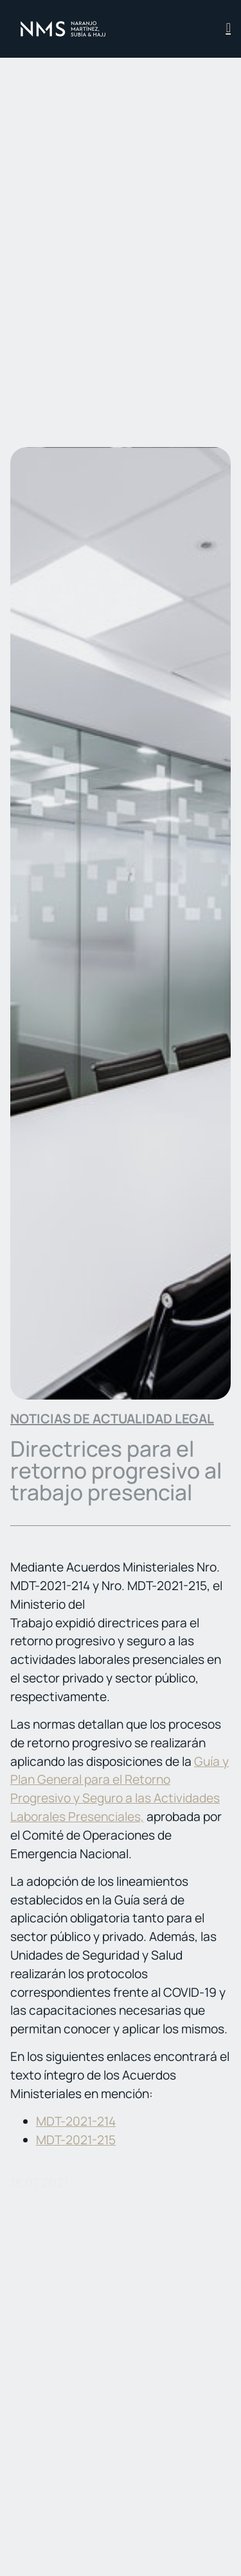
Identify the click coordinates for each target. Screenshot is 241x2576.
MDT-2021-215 (76, 2139)
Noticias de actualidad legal (112, 1418)
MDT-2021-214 (76, 2121)
